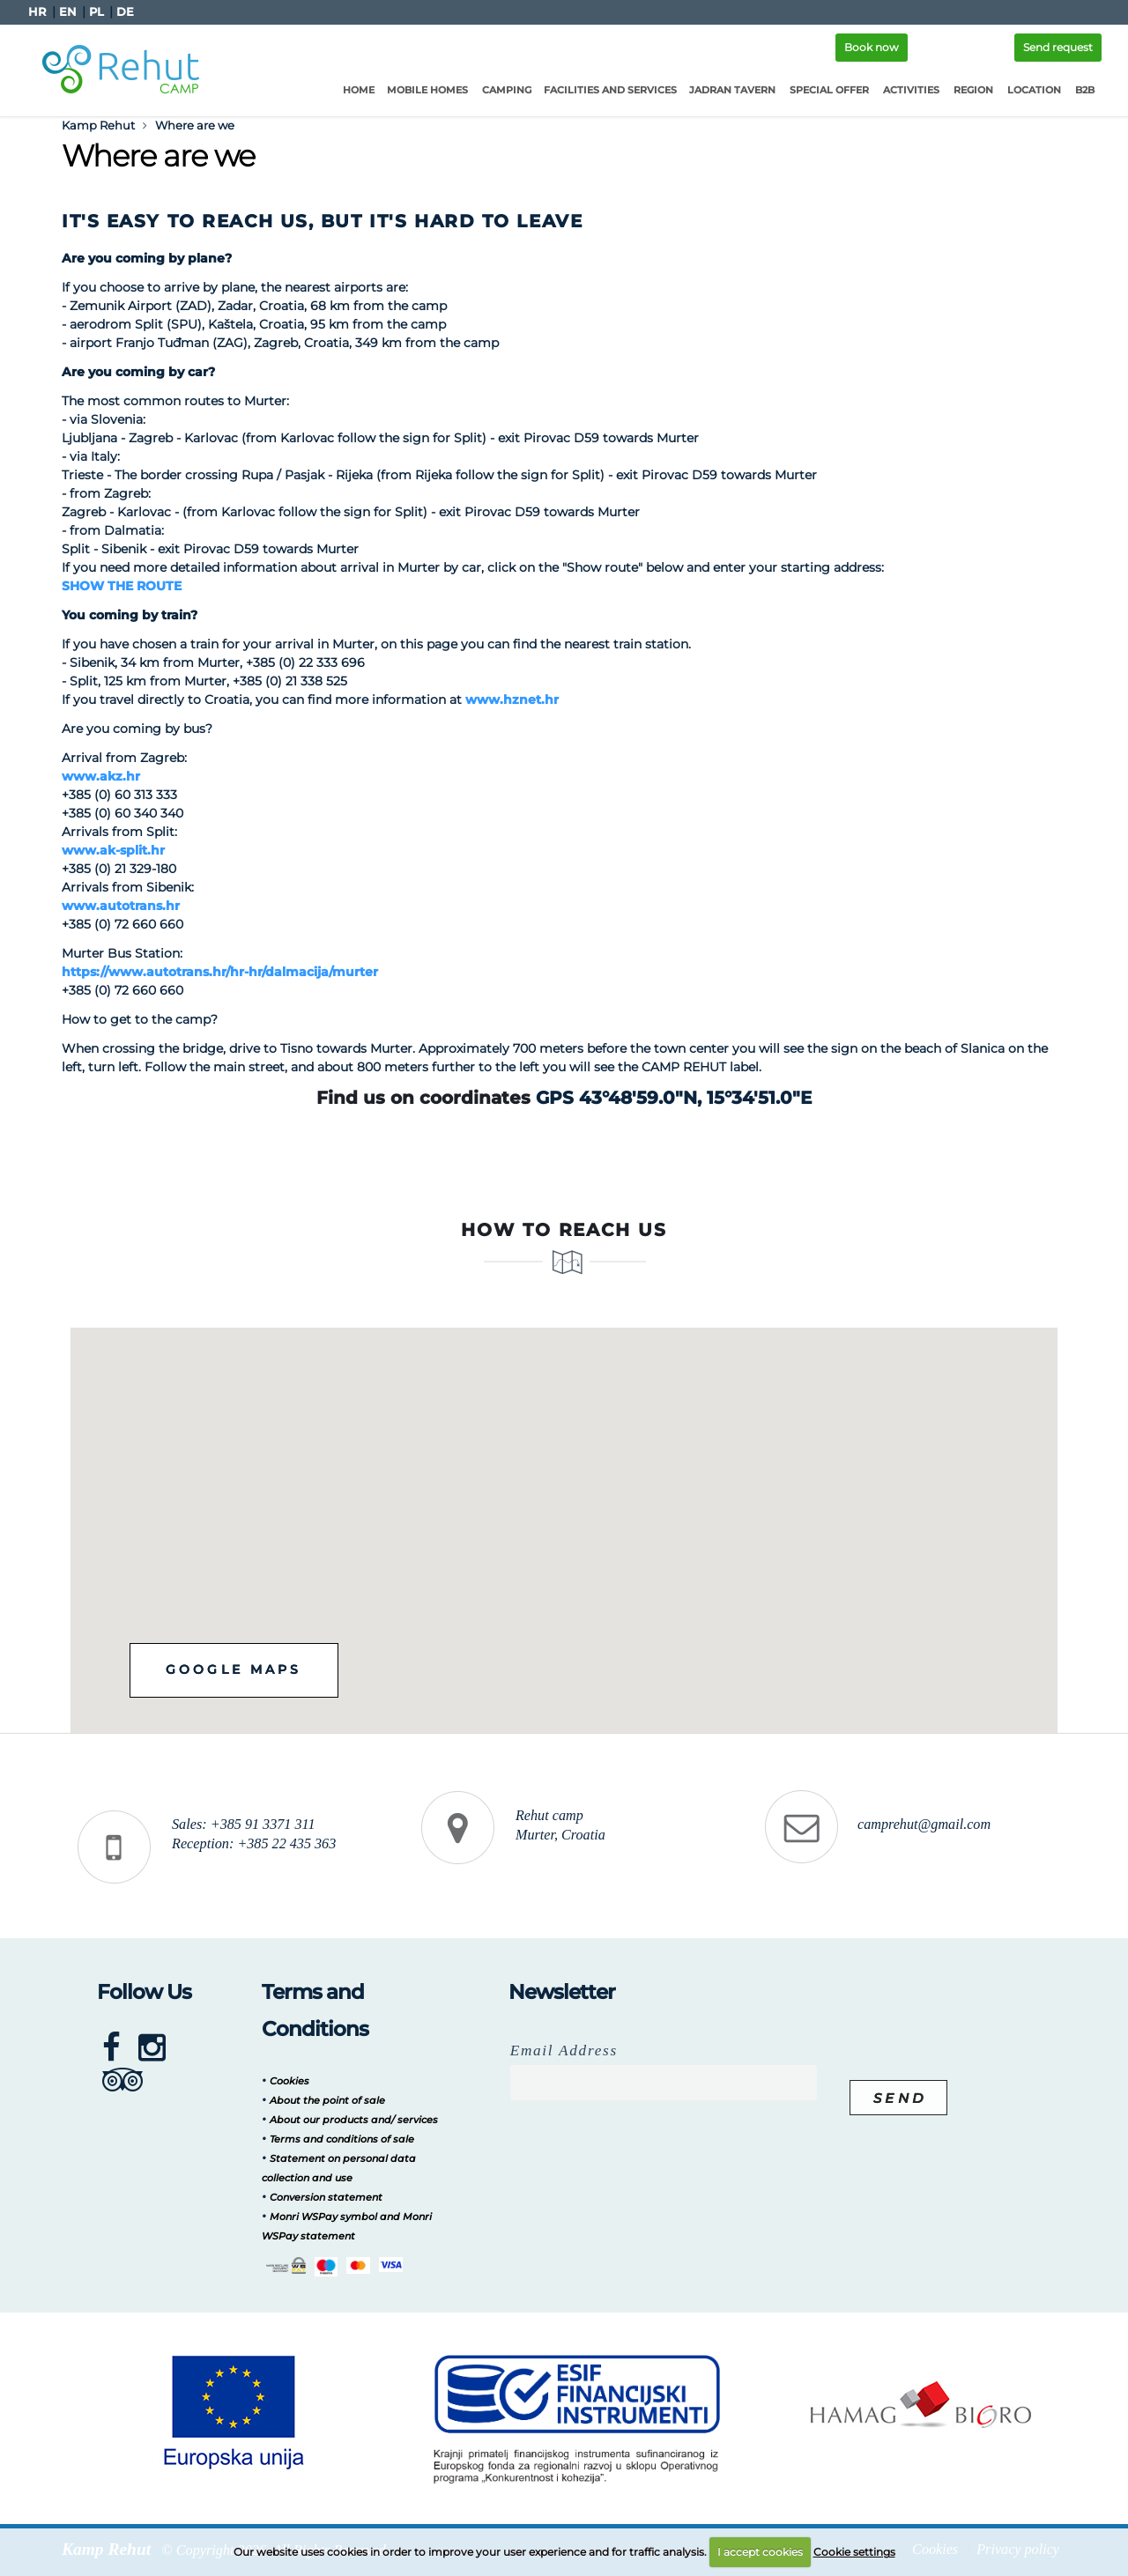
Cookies (289, 2081)
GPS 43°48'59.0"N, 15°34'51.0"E (674, 1097)
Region (973, 90)
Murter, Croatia (560, 1835)
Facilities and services (610, 90)
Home (359, 90)
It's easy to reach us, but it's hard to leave (322, 221)
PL (96, 12)
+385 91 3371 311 (263, 1824)
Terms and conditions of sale (342, 2139)
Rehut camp (549, 1816)
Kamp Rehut (98, 125)
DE (125, 12)
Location (1034, 90)
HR (37, 12)
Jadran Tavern (732, 90)
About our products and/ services (354, 2119)
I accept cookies (760, 2551)
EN (68, 12)
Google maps (239, 1670)
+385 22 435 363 (286, 1844)
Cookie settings (854, 2551)
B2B (1085, 90)
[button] (649, 1514)
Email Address (564, 2050)
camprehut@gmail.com (924, 1824)
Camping (506, 90)
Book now (871, 47)
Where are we (194, 125)
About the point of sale (327, 2100)
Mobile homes (427, 90)
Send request (1058, 47)
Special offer (829, 90)
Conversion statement (326, 2197)
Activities (911, 90)
